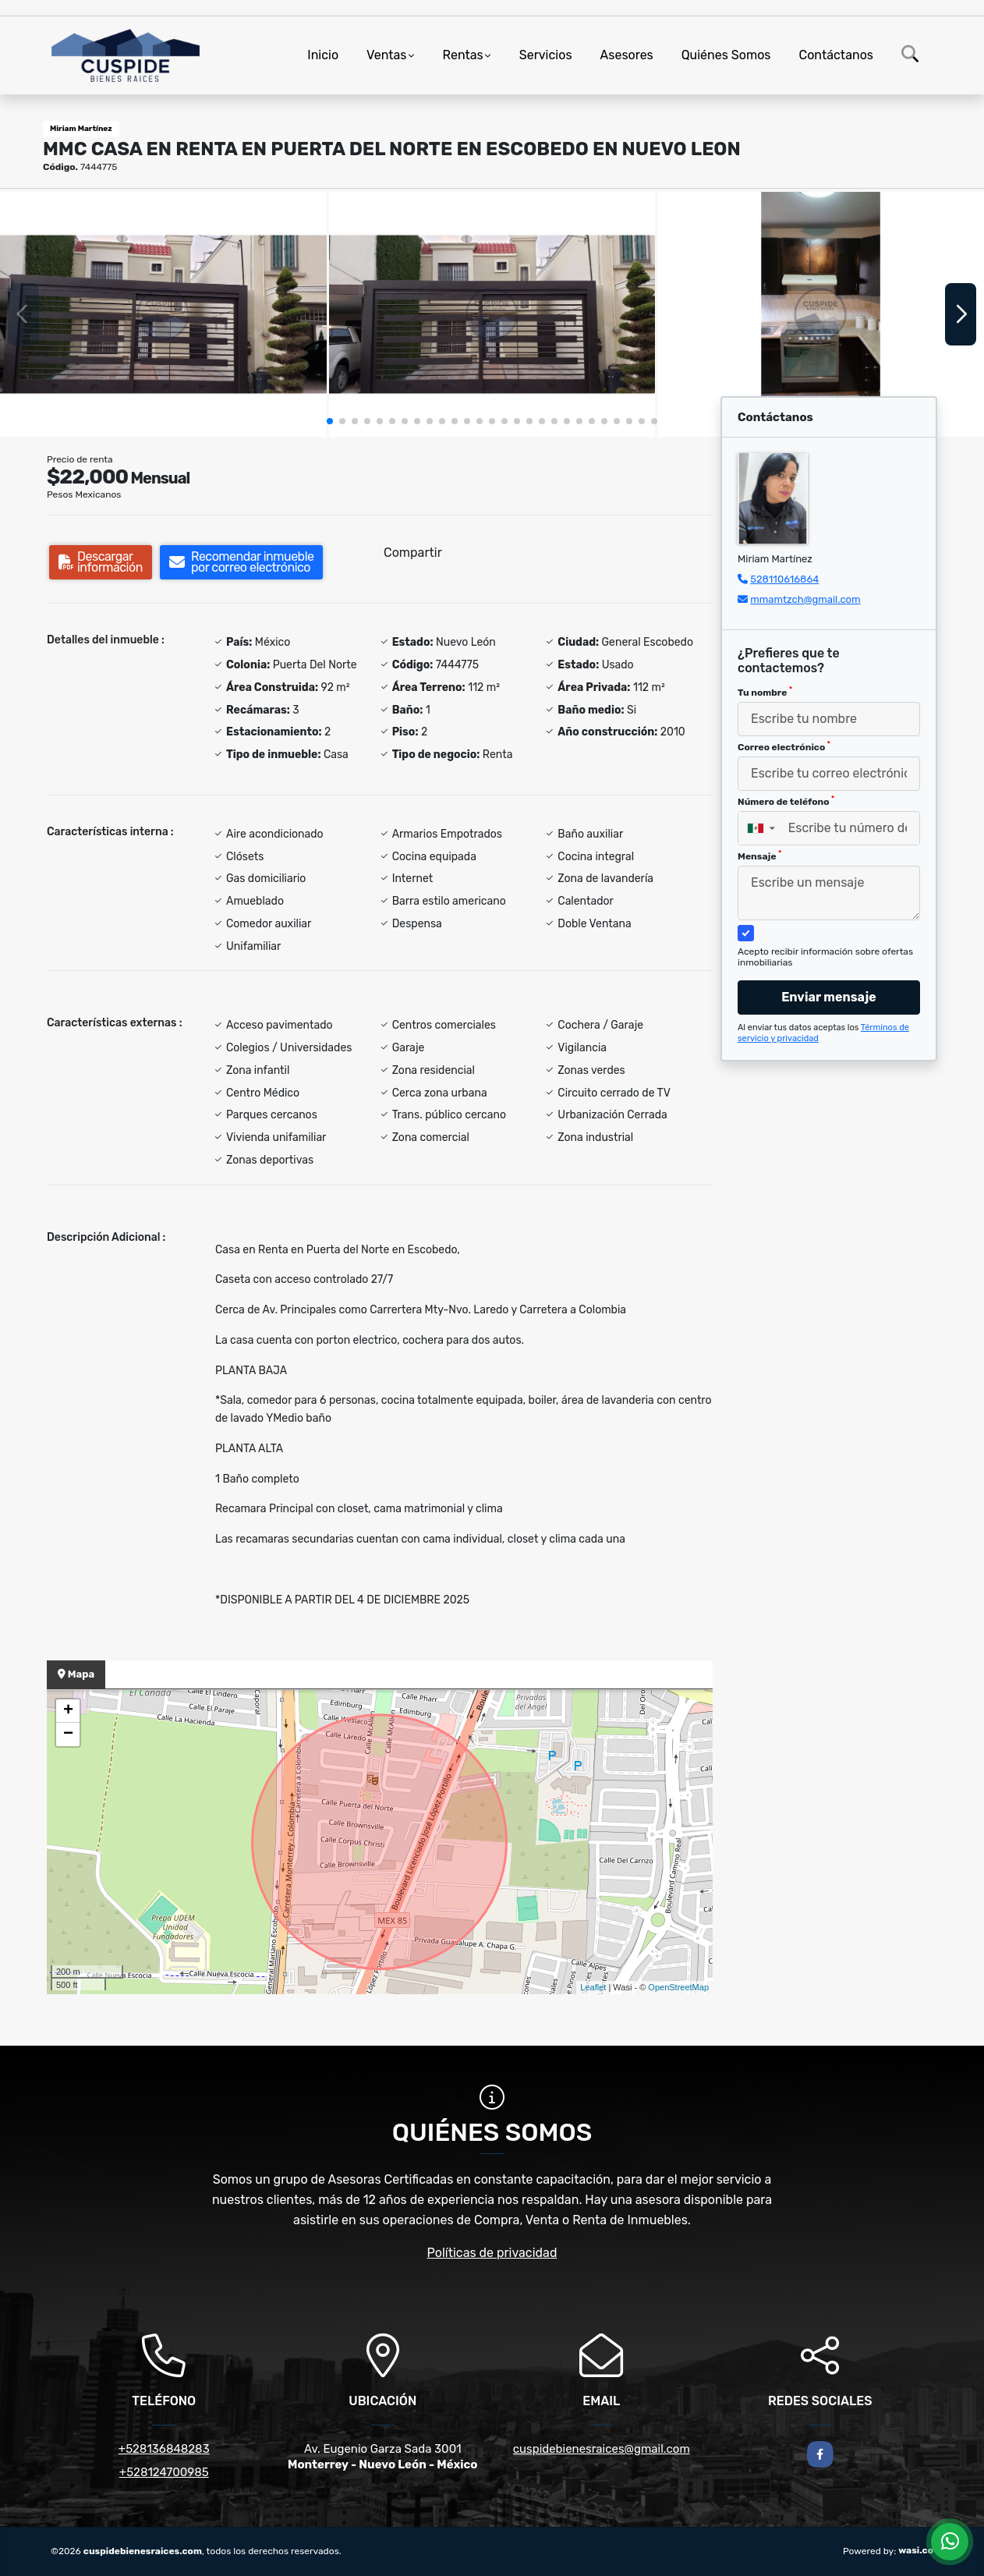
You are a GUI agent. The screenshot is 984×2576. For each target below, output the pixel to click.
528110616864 (784, 579)
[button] (330, 421)
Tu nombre (765, 692)
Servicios (545, 55)
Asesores (626, 55)
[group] (163, 314)
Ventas (386, 55)
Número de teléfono (786, 801)
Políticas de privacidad (492, 2252)
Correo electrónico (784, 746)
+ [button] (68, 1711)
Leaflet (593, 1987)
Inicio (322, 55)
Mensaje (759, 855)
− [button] (68, 1734)
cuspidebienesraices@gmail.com (601, 2449)
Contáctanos (836, 55)
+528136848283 (164, 2449)
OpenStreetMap (678, 1987)
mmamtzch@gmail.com (805, 599)
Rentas (463, 55)
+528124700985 (164, 2472)
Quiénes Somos (726, 55)
